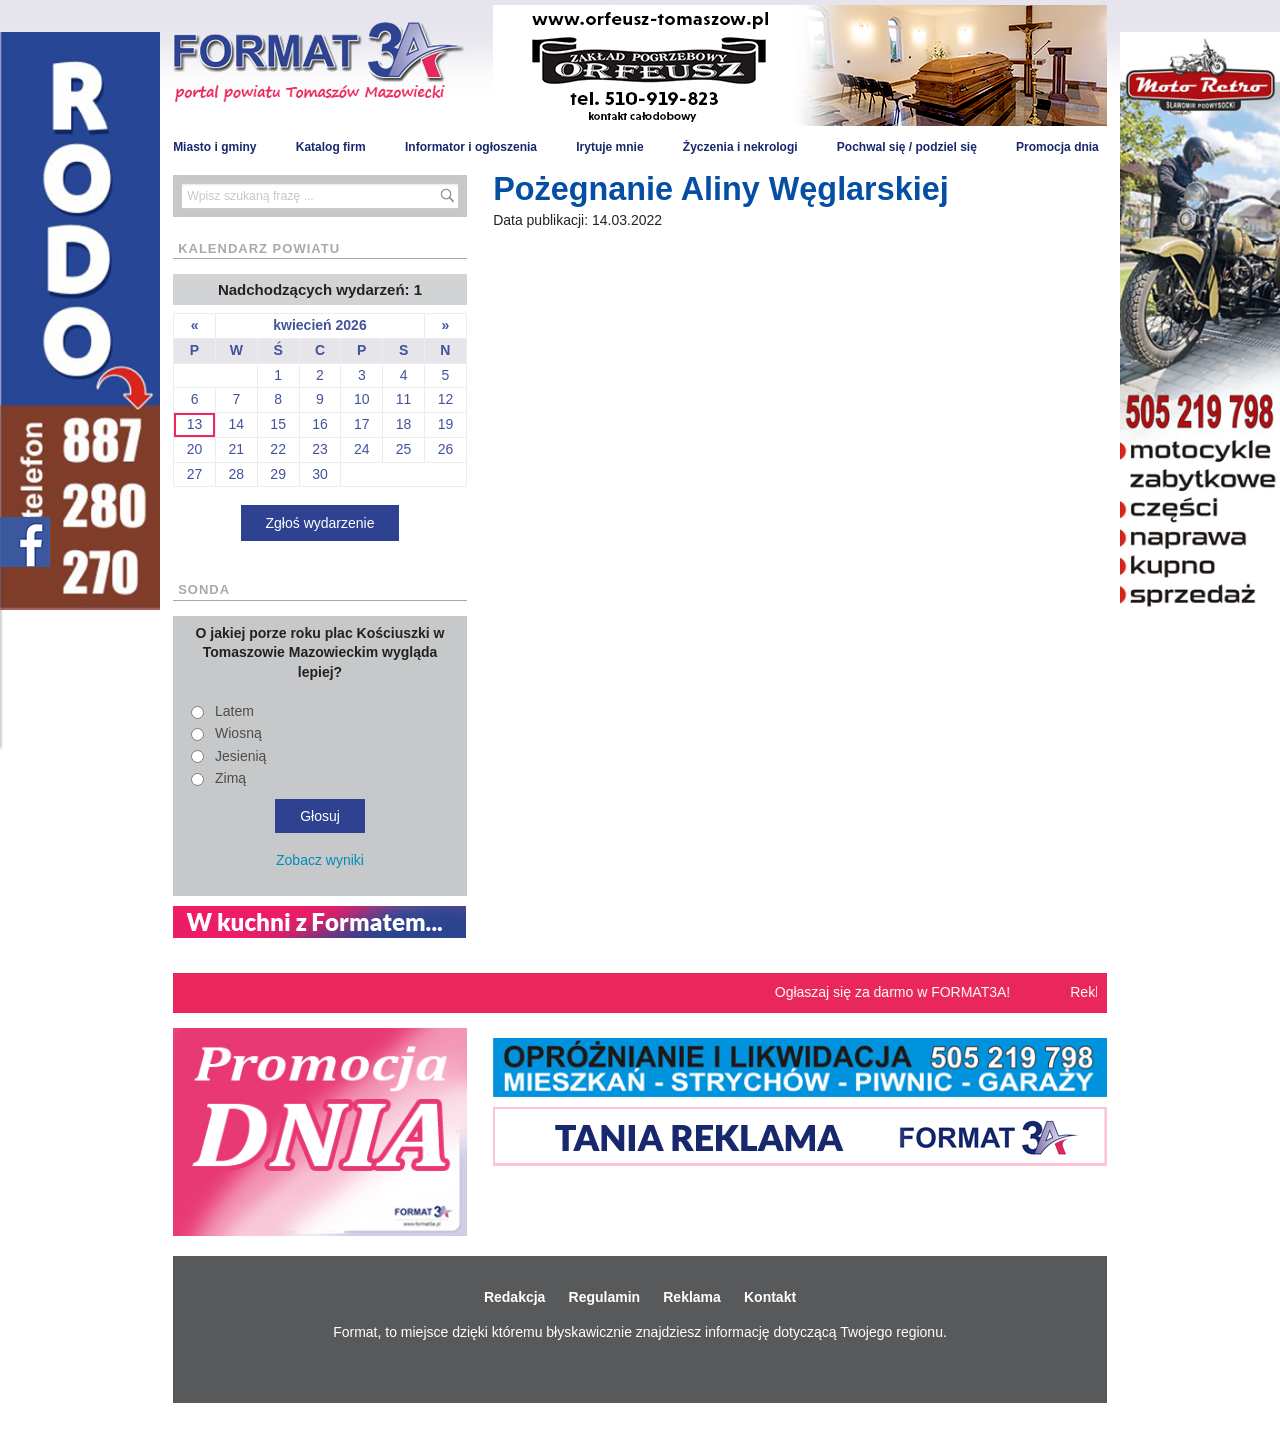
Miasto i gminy (214, 147)
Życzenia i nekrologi (740, 147)
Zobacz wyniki (320, 860)
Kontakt (770, 1297)
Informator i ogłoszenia (471, 147)
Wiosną (238, 733)
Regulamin (605, 1297)
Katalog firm (331, 147)
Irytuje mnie (609, 147)
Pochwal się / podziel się (907, 147)
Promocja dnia (1057, 147)
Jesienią (240, 756)
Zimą (230, 778)
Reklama (692, 1297)
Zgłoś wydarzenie (320, 523)
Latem (234, 711)
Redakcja (514, 1297)
